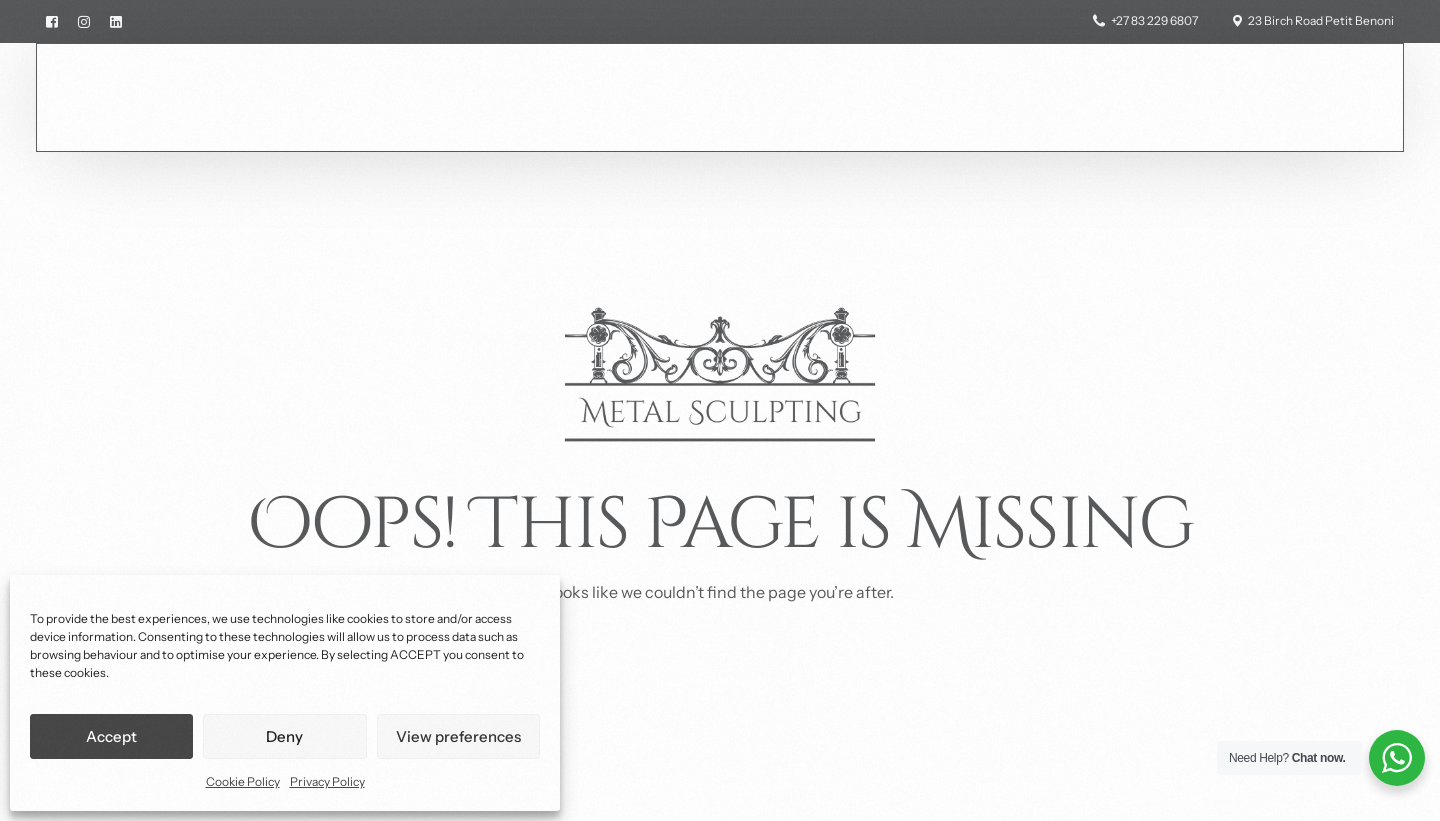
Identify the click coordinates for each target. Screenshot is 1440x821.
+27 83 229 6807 (1154, 21)
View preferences (458, 736)
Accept (111, 736)
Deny (284, 736)
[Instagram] (84, 20)
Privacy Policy (327, 781)
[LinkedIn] (116, 20)
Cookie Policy (243, 781)
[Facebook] (57, 20)
